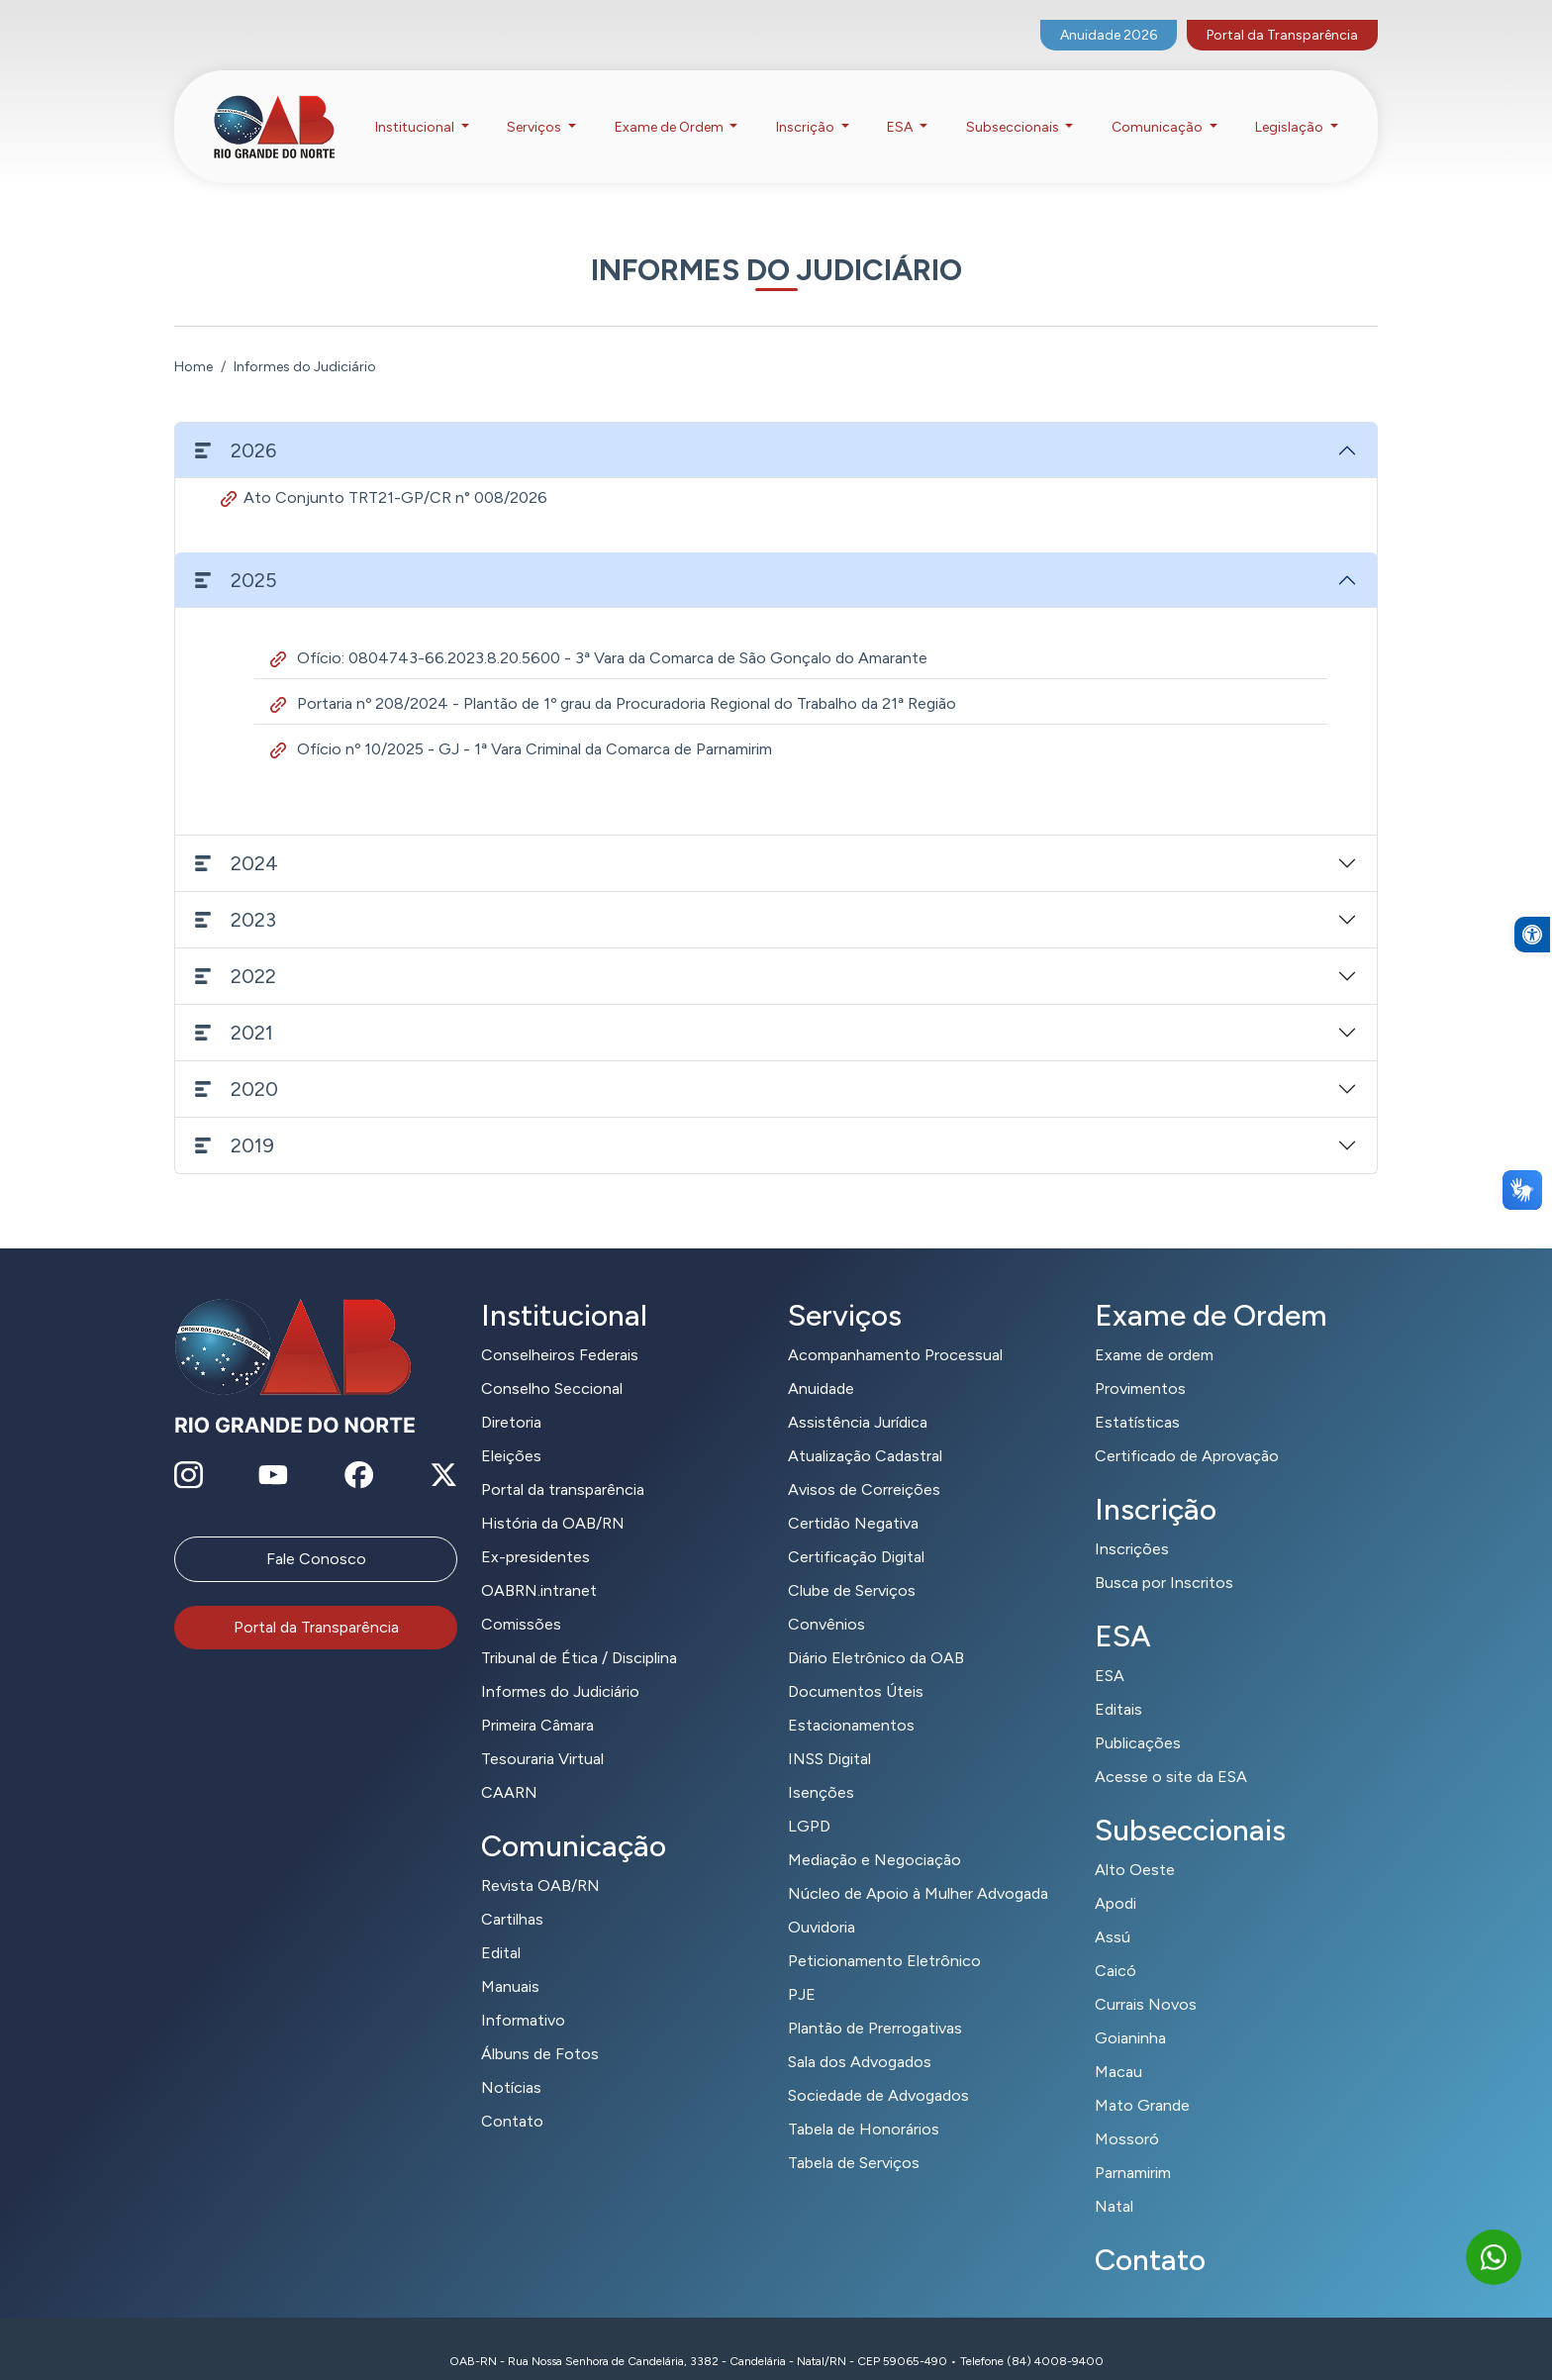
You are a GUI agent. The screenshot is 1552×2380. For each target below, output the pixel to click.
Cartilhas (512, 1894)
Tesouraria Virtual (542, 1734)
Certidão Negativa (853, 1498)
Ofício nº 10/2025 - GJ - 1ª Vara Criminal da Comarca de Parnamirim (521, 724)
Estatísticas (1137, 1397)
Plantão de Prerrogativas (875, 2003)
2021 (234, 1008)
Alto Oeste (1135, 1844)
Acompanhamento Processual (895, 1330)
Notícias (511, 2062)
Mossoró (1127, 2114)
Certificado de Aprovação (1187, 1431)
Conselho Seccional (552, 1363)
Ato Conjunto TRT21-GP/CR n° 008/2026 (384, 472)
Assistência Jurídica (857, 1397)
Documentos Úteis (855, 1666)
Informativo (523, 1995)
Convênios (826, 1599)
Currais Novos (1146, 1979)
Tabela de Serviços (854, 2138)
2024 (236, 838)
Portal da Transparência (1282, 15)
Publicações (1138, 1718)
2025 (236, 555)
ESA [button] (901, 107)
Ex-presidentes (535, 1532)
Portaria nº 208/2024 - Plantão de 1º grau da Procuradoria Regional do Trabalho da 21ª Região (613, 678)
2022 (235, 951)
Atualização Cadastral (865, 1431)
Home (193, 342)
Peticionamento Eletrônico (884, 1936)
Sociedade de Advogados (878, 2070)
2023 (235, 895)
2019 (234, 1121)
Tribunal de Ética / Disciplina (579, 1633)
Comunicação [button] (1159, 107)
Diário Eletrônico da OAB (876, 1633)
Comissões (521, 1599)
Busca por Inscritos (1164, 1557)
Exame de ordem (1154, 1330)
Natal (1114, 2181)
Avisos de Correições (864, 1464)
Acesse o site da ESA (1171, 1751)
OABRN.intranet (539, 1565)
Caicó (1115, 1945)
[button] (1532, 990)
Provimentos (1140, 1363)
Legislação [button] (1290, 107)
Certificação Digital (856, 1532)
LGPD (809, 1801)
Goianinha (1130, 2013)
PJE (802, 1969)
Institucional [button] (416, 107)
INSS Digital (829, 1734)
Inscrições (1132, 1524)
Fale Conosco (316, 1534)
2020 (236, 1064)
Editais (1118, 1684)
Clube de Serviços (852, 1565)
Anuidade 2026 (1108, 15)
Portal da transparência (562, 1464)
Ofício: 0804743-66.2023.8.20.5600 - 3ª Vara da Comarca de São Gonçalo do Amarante (598, 633)
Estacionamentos (851, 1700)
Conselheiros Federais (559, 1330)
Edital (501, 1928)
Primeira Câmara (537, 1700)
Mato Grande (1142, 2080)
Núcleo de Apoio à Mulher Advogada (918, 1868)
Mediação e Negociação (874, 1835)
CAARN (509, 1767)
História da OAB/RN (553, 1498)
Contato (512, 2096)
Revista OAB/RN (540, 1860)
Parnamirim (1133, 2147)
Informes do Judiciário (560, 1666)
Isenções (821, 1767)
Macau (1118, 2046)
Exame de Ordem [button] (671, 107)
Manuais (510, 1961)
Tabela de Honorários (863, 2104)
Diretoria (511, 1397)
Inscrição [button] (806, 107)
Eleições (511, 1431)
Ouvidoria (821, 1902)
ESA (1109, 1650)
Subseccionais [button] (1014, 107)
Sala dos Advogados (859, 2037)
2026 (235, 426)
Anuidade (821, 1363)
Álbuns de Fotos (540, 2029)
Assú (1112, 1912)
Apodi (1115, 1878)
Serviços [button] (535, 107)
